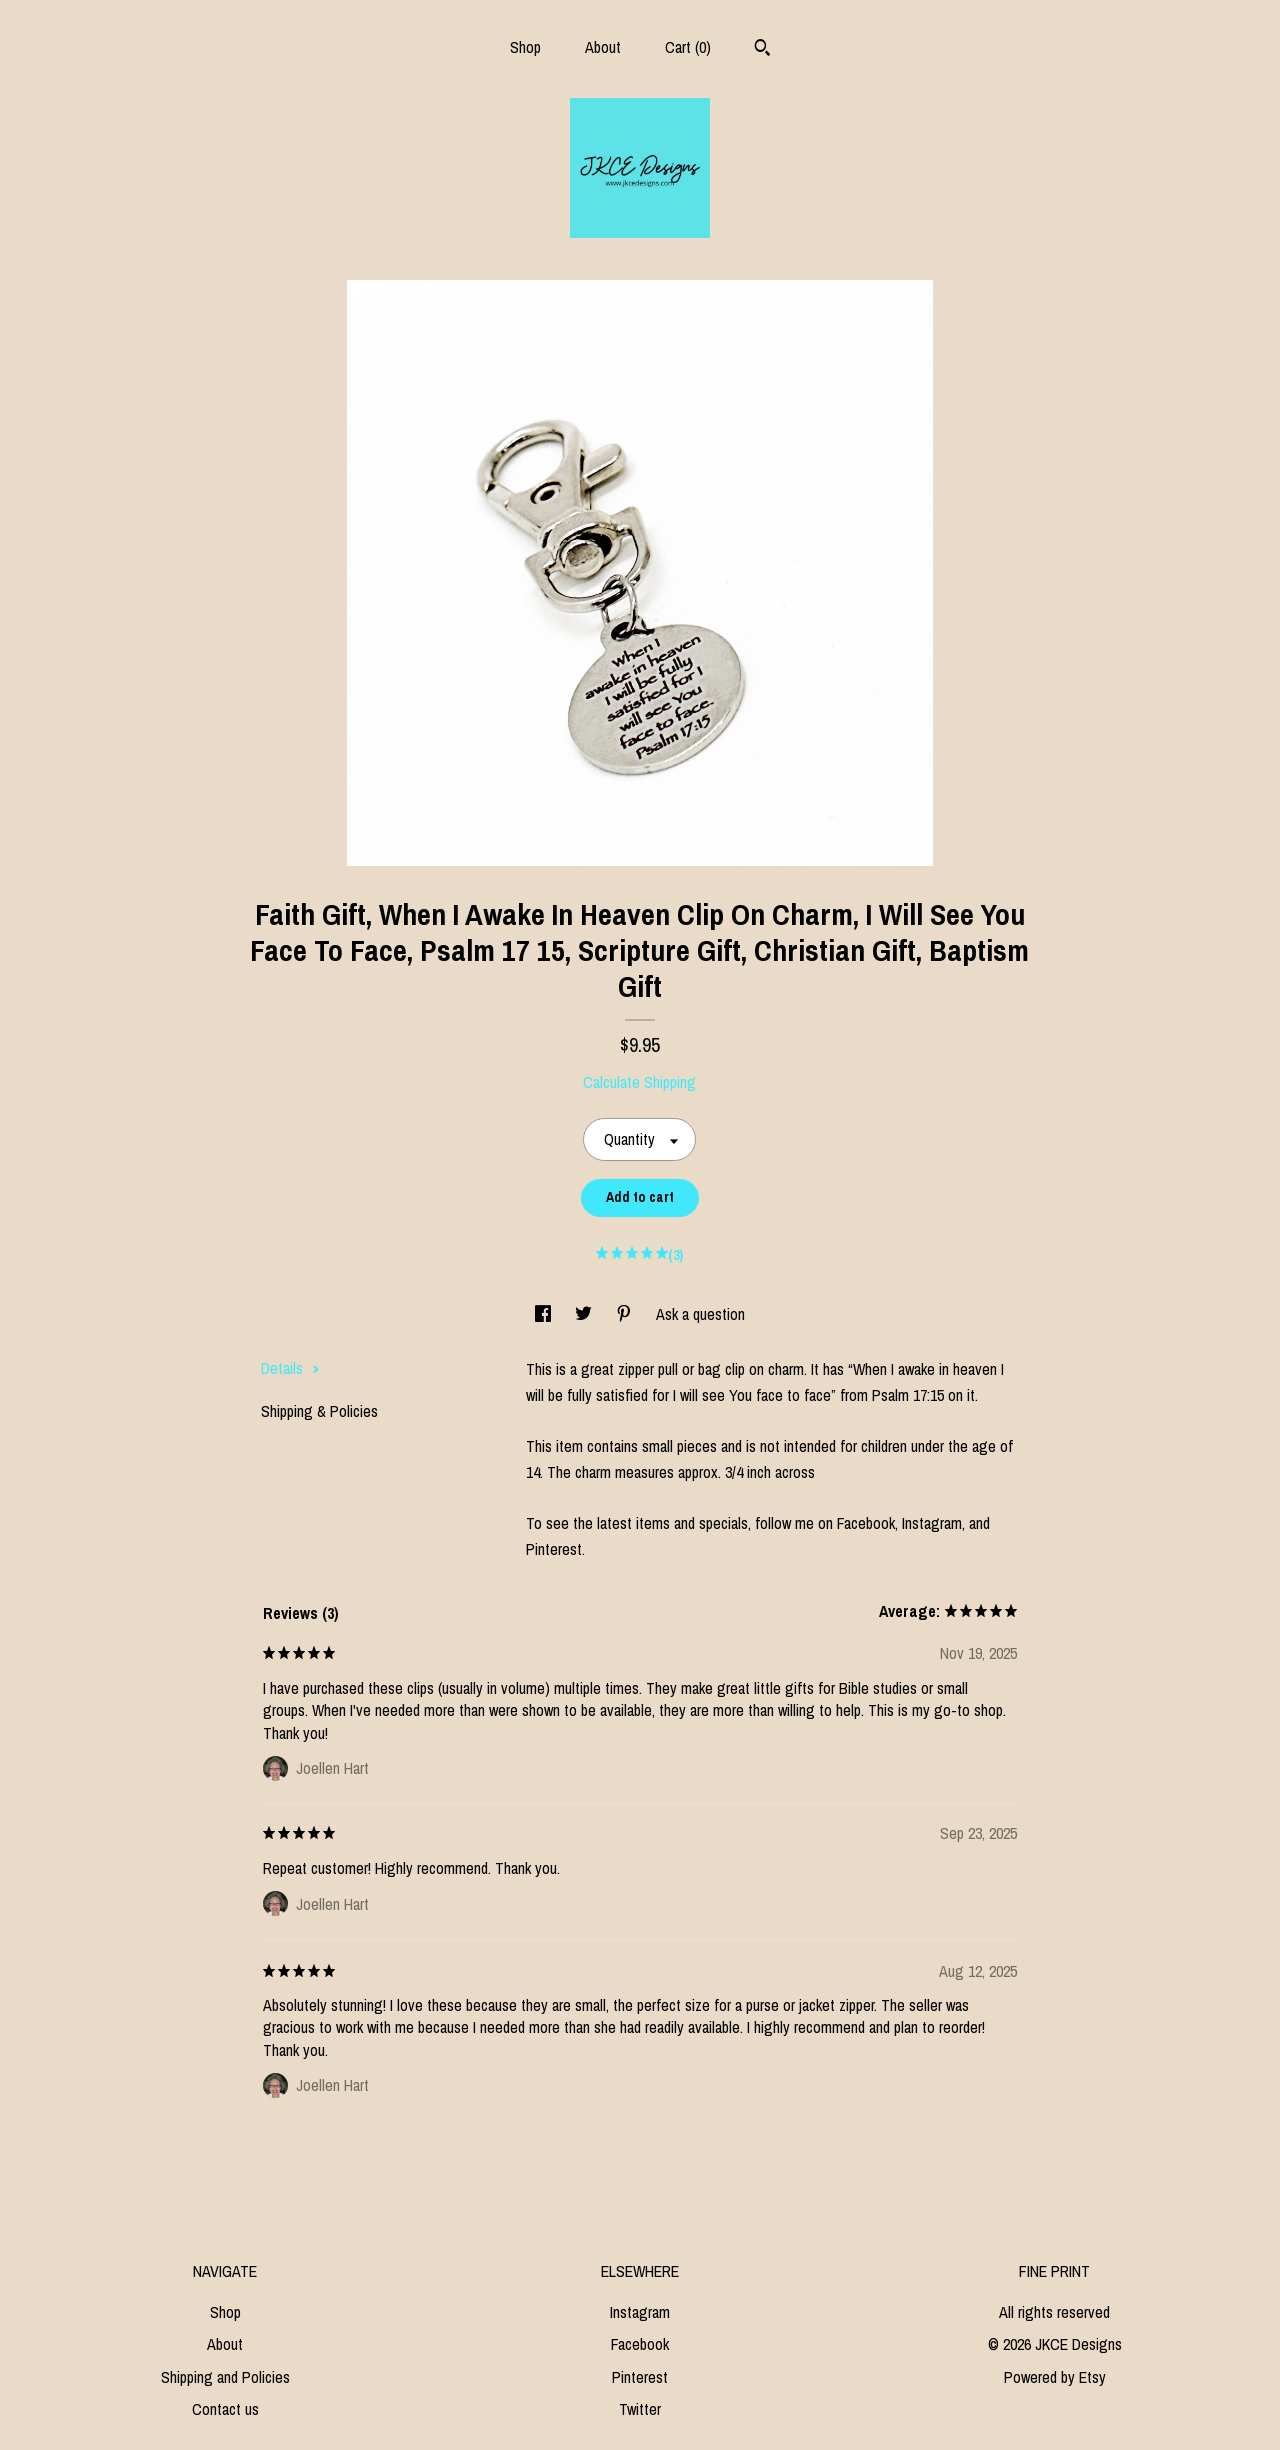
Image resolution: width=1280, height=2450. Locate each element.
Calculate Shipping (639, 1082)
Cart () (688, 47)
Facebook (640, 2344)
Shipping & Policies (319, 1411)
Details (290, 1368)
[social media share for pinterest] (626, 1314)
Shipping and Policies (225, 2377)
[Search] (762, 50)
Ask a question (700, 1314)
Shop (525, 47)
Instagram (640, 2312)
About (603, 47)
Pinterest (640, 2377)
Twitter (640, 2409)
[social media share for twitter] (585, 1314)
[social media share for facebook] (545, 1314)
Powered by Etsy (1055, 2377)
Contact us (225, 2409)
